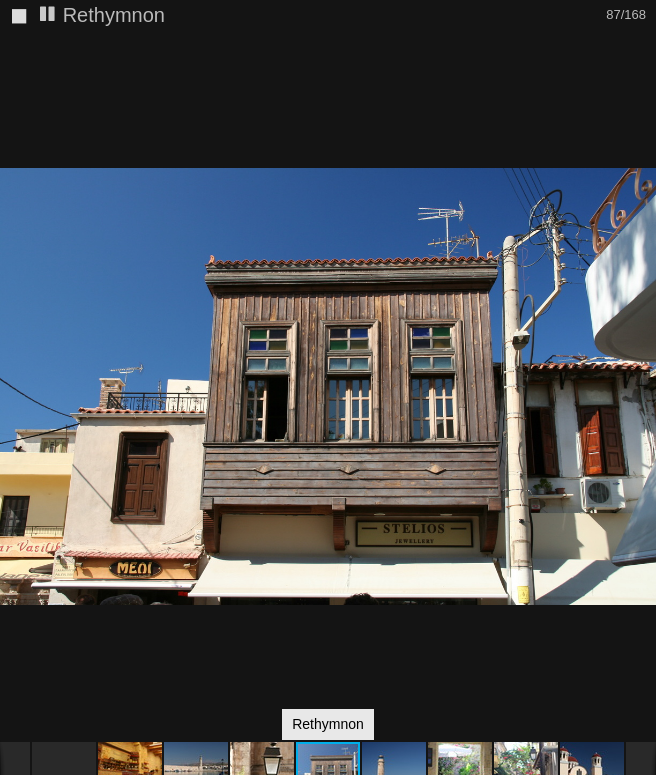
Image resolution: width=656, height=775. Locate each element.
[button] (638, 85)
